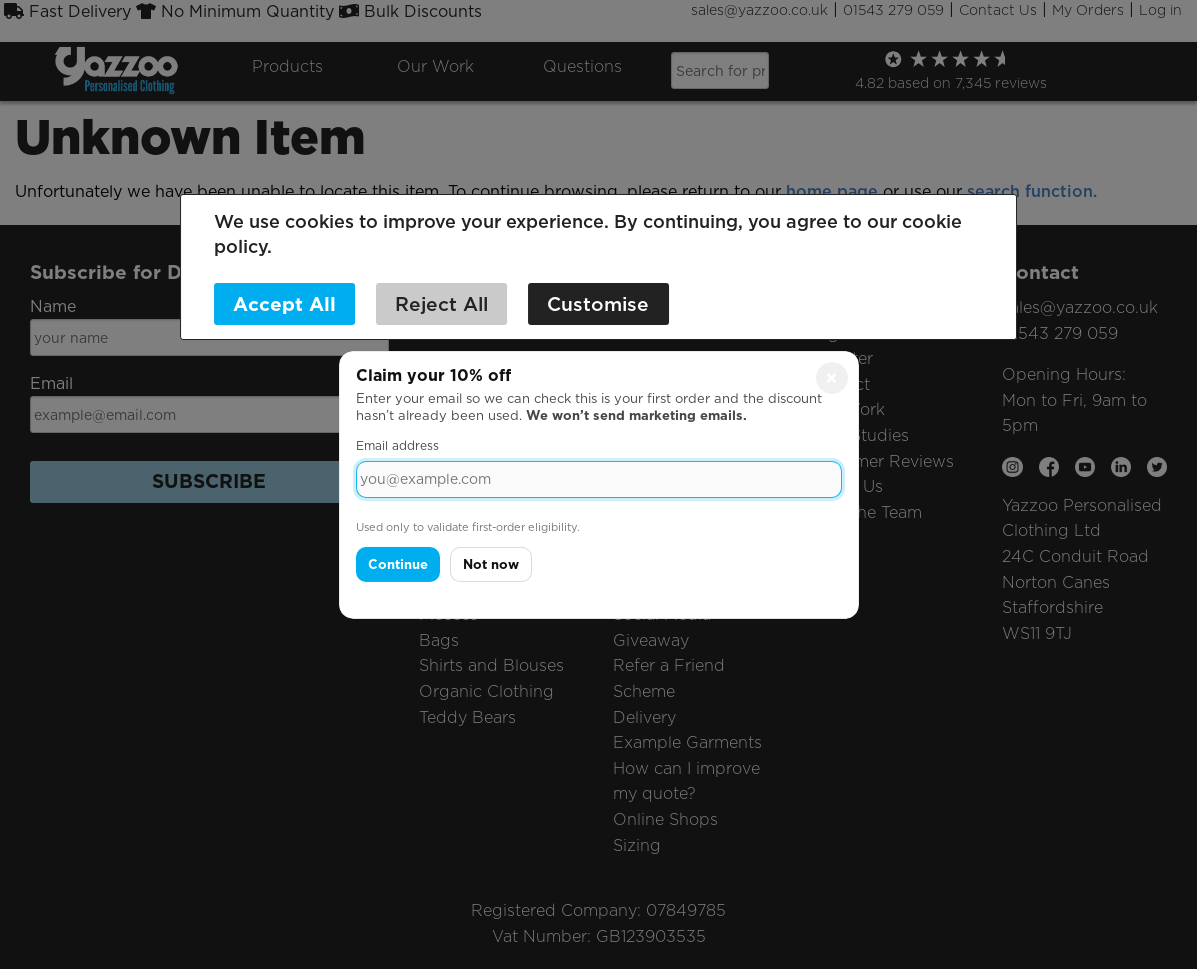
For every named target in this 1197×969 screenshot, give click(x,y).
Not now (491, 564)
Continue (398, 564)
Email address (397, 445)
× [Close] (831, 377)
